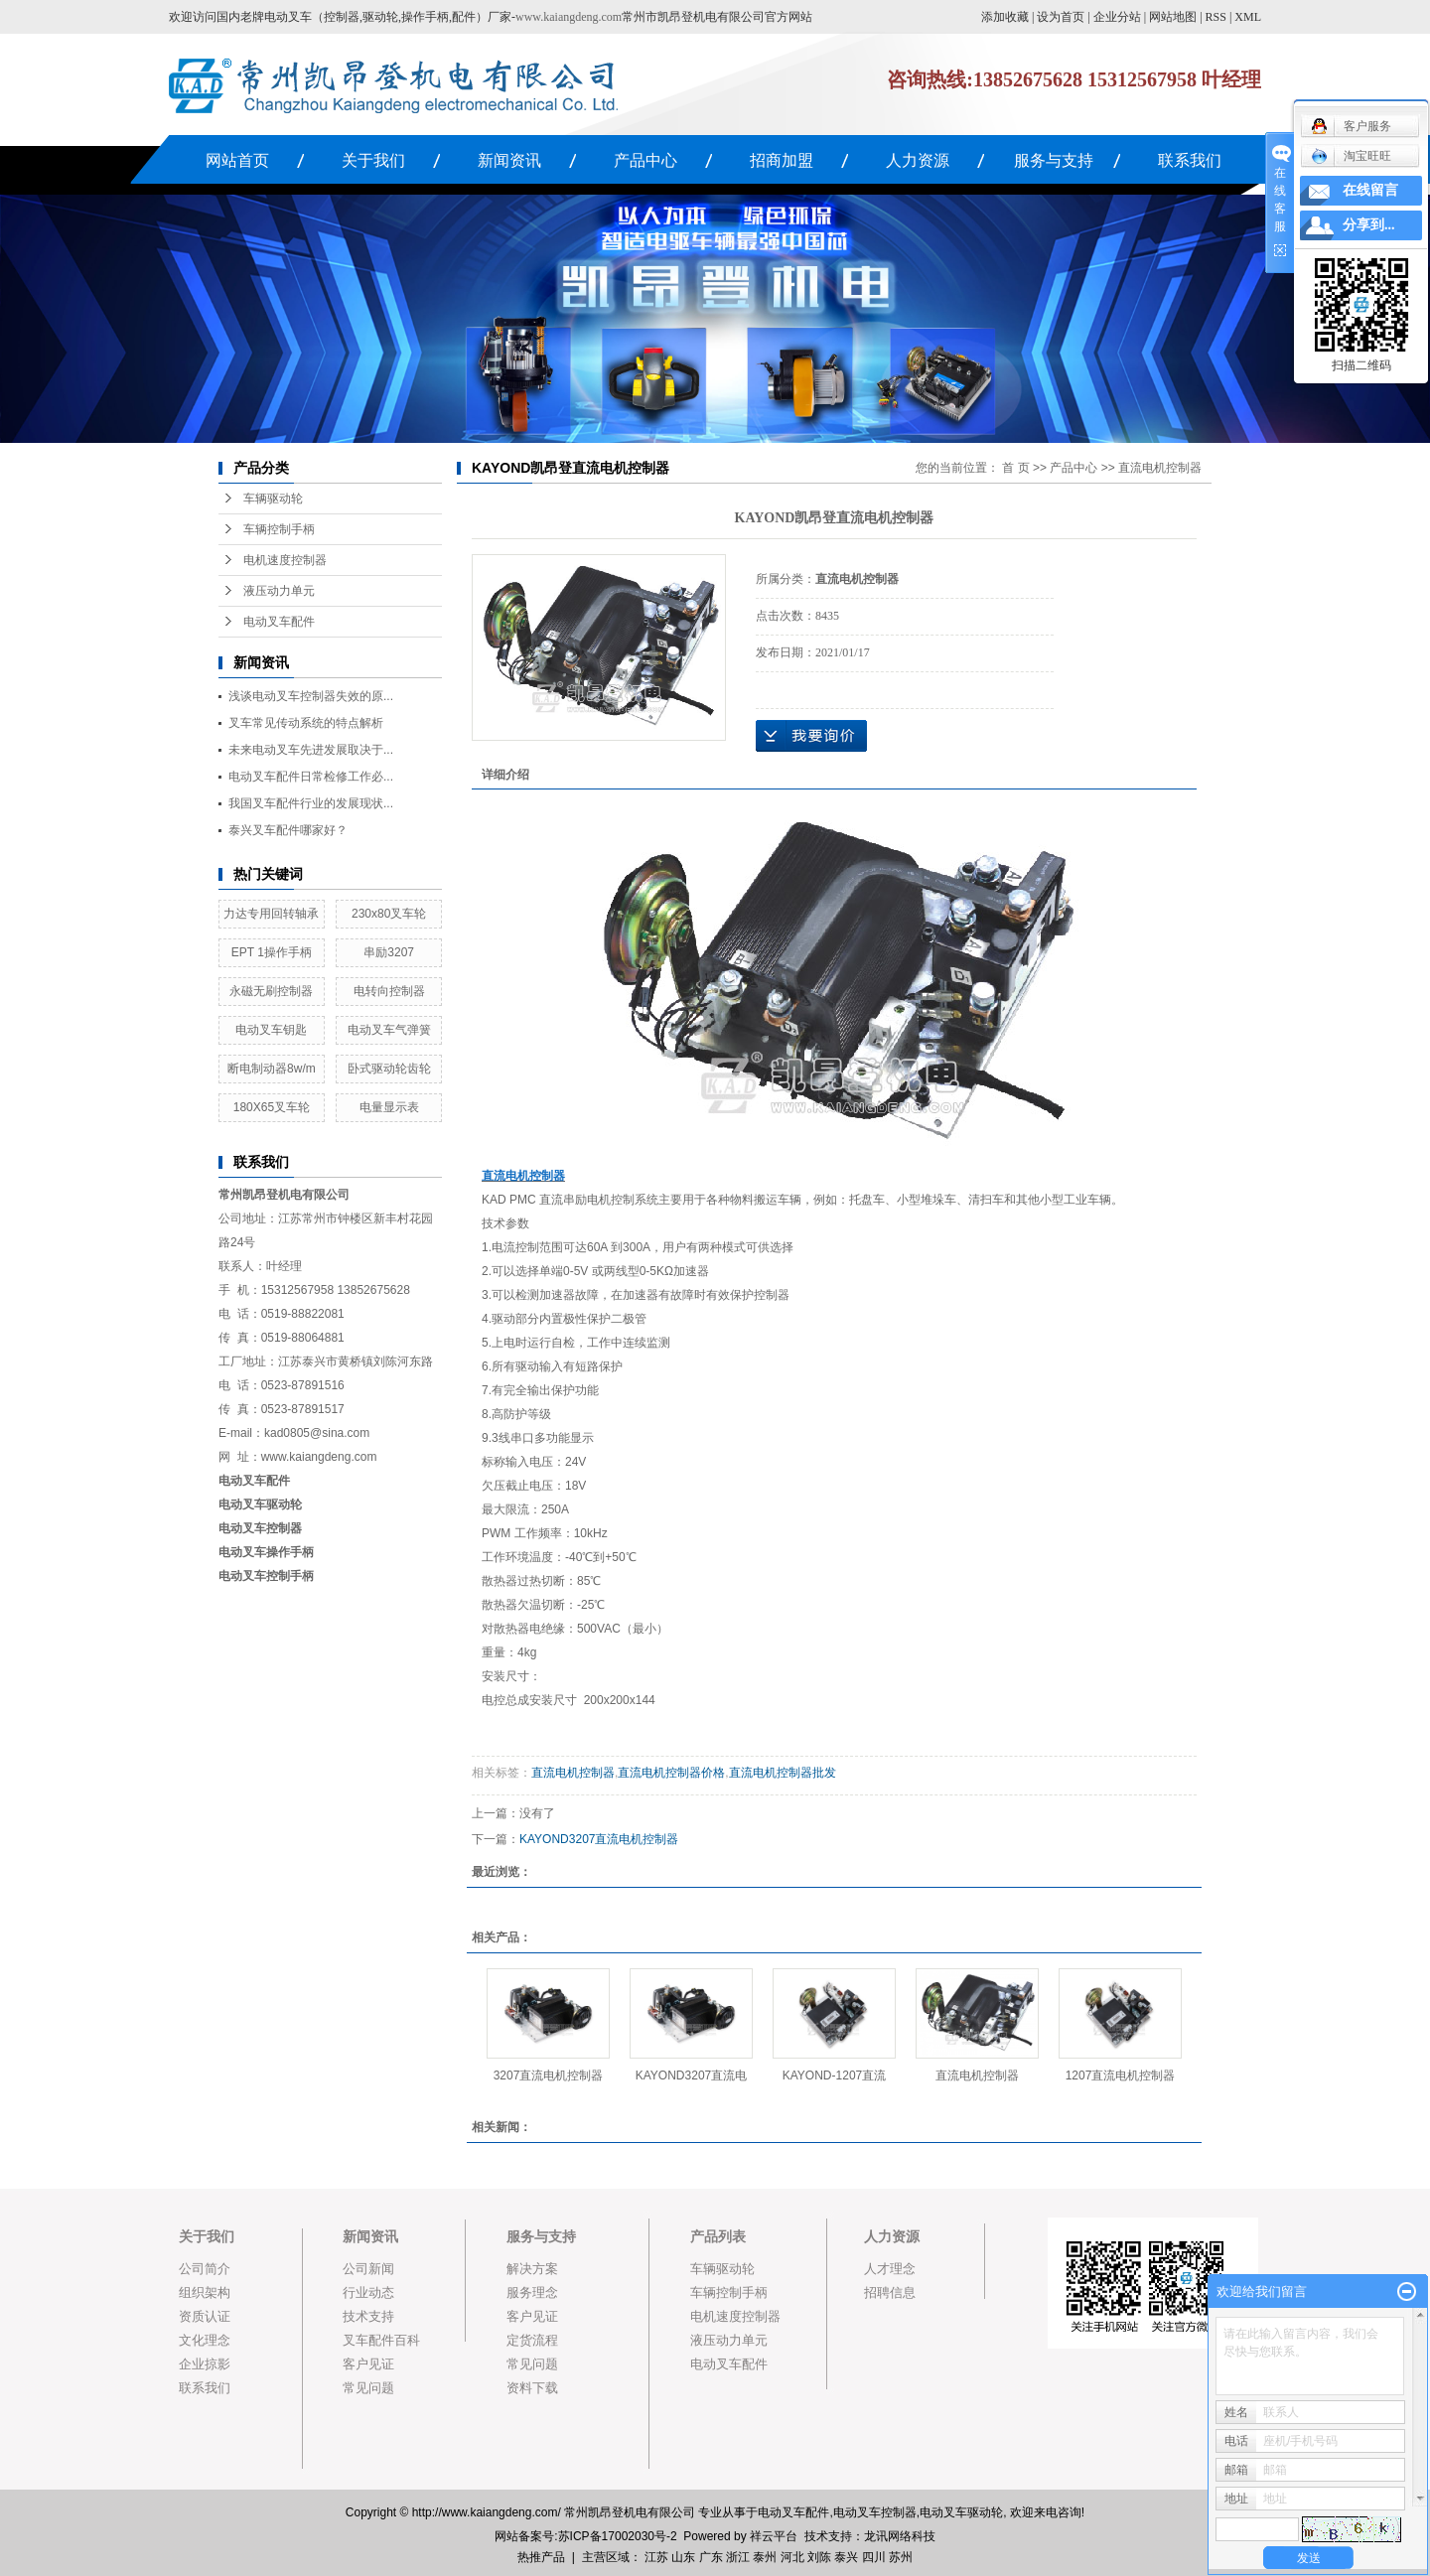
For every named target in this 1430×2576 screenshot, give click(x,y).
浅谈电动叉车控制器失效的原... (310, 696)
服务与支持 (1053, 160)
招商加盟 (781, 160)
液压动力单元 (279, 591)
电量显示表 (389, 1107)
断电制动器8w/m (271, 1068)
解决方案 (532, 2268)
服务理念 (532, 2292)
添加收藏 (1005, 17)
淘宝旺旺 (1351, 156)
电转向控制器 (389, 991)
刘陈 (819, 2557)
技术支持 (368, 2316)
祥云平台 (773, 2536)
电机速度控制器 (285, 560)
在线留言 (1370, 190)
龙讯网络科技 (899, 2536)
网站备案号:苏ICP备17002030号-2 (585, 2536)
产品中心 (645, 160)
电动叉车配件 (279, 622)
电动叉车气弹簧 (389, 1030)
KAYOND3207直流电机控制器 (598, 1839)
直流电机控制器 (1160, 468)
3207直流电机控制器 (549, 2075)
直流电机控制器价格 (671, 1773)
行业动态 (368, 2292)
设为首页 (1060, 17)
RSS (1216, 17)
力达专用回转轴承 (271, 914)
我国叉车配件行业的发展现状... (310, 803)
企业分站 (1117, 17)
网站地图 (1173, 17)
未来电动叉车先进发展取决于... (310, 750)
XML (1247, 17)
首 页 (1015, 468)
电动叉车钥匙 (271, 1030)
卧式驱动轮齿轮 (389, 1068)
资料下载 (532, 2387)
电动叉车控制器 (260, 1528)
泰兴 (846, 2557)
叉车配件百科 (381, 2340)
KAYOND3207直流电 (691, 2075)
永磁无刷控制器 (271, 991)
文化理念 (204, 2340)
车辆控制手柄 (279, 529)
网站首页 (237, 160)
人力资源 (917, 160)
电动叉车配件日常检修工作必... (310, 777)
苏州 (901, 2557)
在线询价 (811, 736)
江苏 (656, 2557)
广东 (711, 2557)
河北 (792, 2557)
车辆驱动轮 (273, 498)
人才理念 (890, 2268)
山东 (683, 2557)
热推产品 (541, 2557)
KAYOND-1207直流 (834, 2075)
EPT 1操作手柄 (271, 952)
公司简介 (204, 2268)
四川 (874, 2557)
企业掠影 (204, 2364)
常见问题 (368, 2387)
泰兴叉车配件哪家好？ (288, 830)
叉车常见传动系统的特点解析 (305, 723)
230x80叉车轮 (389, 914)
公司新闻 (368, 2268)
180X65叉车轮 (271, 1107)
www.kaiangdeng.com (568, 17)
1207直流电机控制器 (1121, 2075)
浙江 (738, 2557)
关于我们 (373, 160)
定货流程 (532, 2340)
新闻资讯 (509, 160)
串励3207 (388, 952)
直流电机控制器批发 (782, 1773)
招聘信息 (890, 2292)
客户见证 (368, 2364)
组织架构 (204, 2292)
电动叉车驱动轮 (961, 2512)
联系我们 (1189, 160)
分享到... (1369, 224)
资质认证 (204, 2316)
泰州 (765, 2557)
